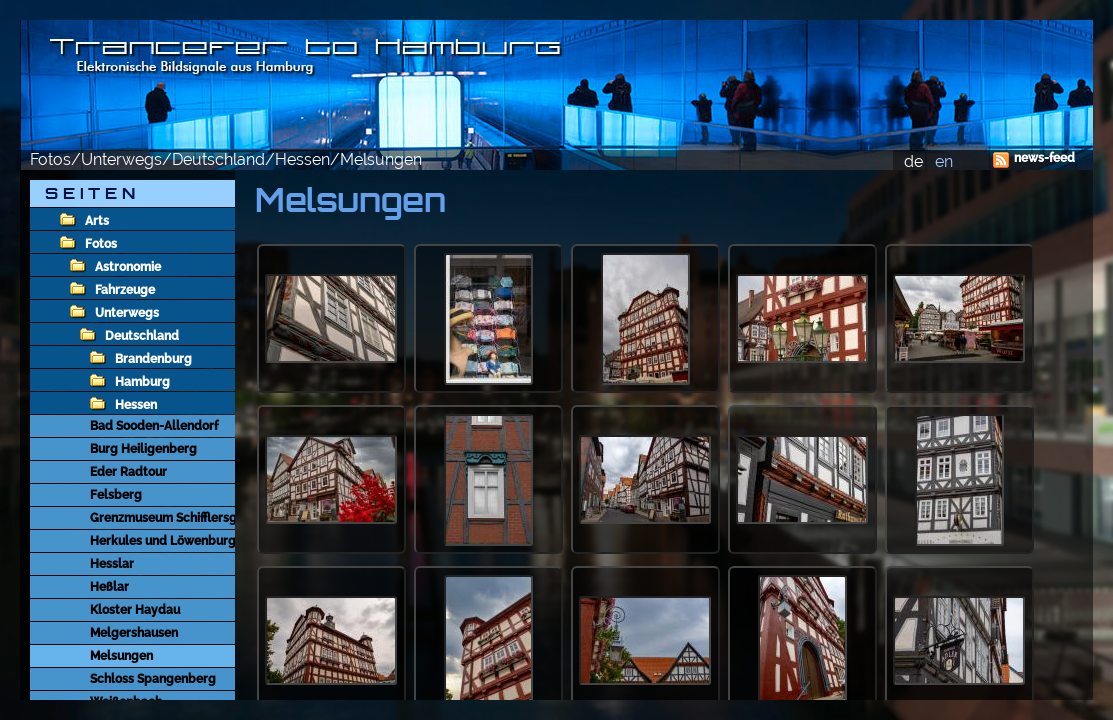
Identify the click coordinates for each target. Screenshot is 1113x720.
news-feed (1044, 158)
